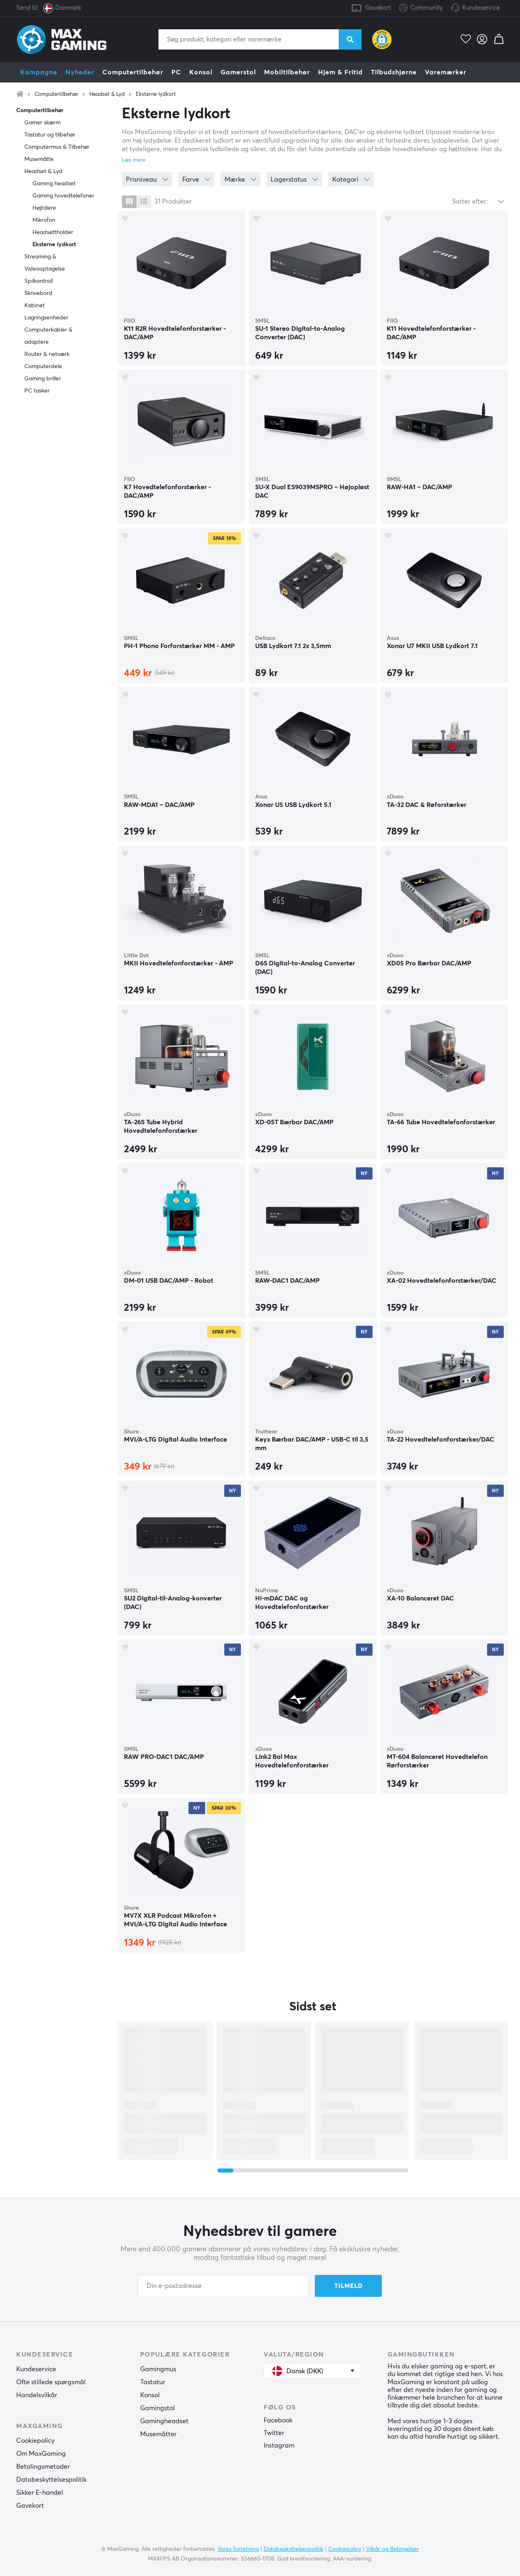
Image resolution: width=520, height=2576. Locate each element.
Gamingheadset (164, 2421)
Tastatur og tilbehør (49, 135)
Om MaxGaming (41, 2453)
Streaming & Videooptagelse (44, 263)
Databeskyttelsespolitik (51, 2479)
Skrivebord (38, 293)
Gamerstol (238, 72)
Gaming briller (42, 379)
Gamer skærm (42, 123)
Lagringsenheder (46, 318)
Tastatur (152, 2382)
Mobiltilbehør (287, 72)
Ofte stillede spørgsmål (51, 2382)
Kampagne (38, 72)
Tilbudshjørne (394, 72)
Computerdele (43, 366)
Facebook (278, 2420)
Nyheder (79, 72)
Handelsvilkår (36, 2395)
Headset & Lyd (107, 94)
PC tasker (37, 391)
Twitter (274, 2433)
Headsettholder (52, 232)
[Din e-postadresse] (223, 2286)
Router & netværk (46, 354)
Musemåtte (39, 159)
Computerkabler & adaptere (48, 336)
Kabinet (34, 305)
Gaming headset (54, 183)
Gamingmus (158, 2369)
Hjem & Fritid (340, 72)
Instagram (279, 2445)
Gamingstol (157, 2408)
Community (421, 8)
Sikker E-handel (39, 2492)
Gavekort (378, 8)
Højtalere (44, 208)
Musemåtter (158, 2434)
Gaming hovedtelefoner (63, 196)
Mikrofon (43, 220)
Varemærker (445, 72)
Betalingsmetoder (43, 2466)
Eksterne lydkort (156, 94)
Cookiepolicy (35, 2440)
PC (176, 72)
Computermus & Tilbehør (56, 147)
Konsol (200, 72)
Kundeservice (481, 8)
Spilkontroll (38, 281)
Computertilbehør (132, 72)
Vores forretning (238, 2549)
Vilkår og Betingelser (392, 2549)
